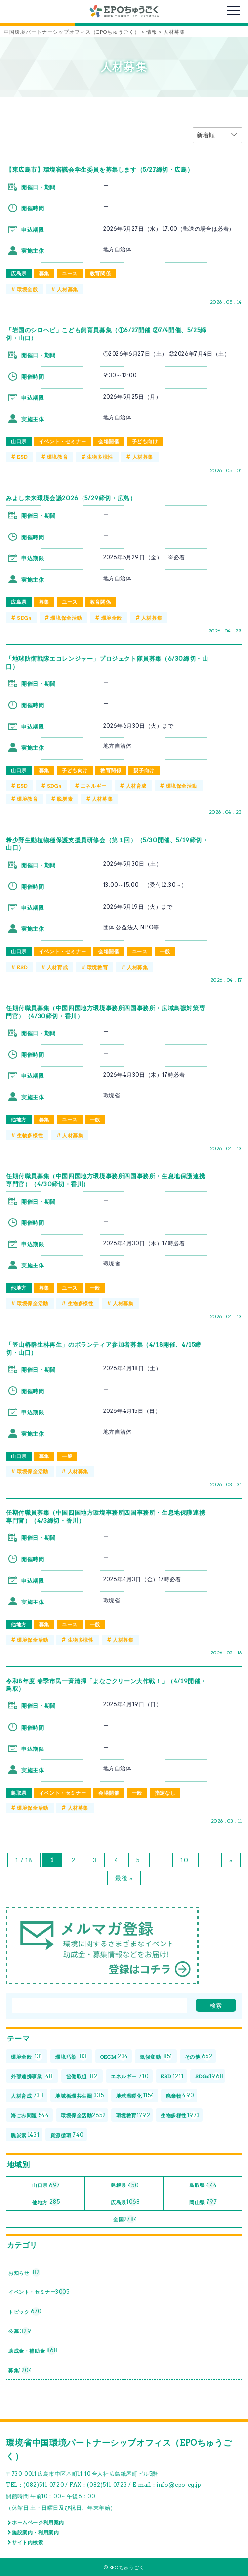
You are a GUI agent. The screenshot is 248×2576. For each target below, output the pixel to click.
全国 (125, 2219)
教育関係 (100, 273)
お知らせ (24, 2272)
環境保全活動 (66, 618)
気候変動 (156, 2056)
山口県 (19, 441)
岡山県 (203, 2202)
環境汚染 (71, 2056)
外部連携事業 (32, 2076)
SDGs (24, 618)
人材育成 (136, 786)
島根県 (124, 2185)
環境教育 (57, 457)
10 (184, 1860)
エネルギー (94, 786)
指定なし (165, 1793)
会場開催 (108, 441)
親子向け (143, 770)
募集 (44, 273)
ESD (22, 457)
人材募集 (67, 289)
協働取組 (82, 2076)
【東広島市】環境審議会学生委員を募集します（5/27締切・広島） (99, 169)
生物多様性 (100, 457)
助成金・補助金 (32, 2350)
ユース (70, 273)
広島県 (19, 273)
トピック (24, 2311)
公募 (19, 2331)
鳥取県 (19, 1793)
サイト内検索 (27, 2542)
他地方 (19, 1119)
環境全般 (27, 289)
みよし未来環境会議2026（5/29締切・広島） (71, 498)
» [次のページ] (231, 1860)
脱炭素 (65, 799)
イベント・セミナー (62, 441)
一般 (165, 951)
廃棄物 (180, 2095)
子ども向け (145, 441)
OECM (114, 2056)
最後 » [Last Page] (123, 1878)
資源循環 (66, 2135)
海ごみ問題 (30, 2115)
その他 (199, 2056)
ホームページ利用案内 (38, 2522)
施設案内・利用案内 (35, 2532)
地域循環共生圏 (79, 2095)
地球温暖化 (135, 2095)
